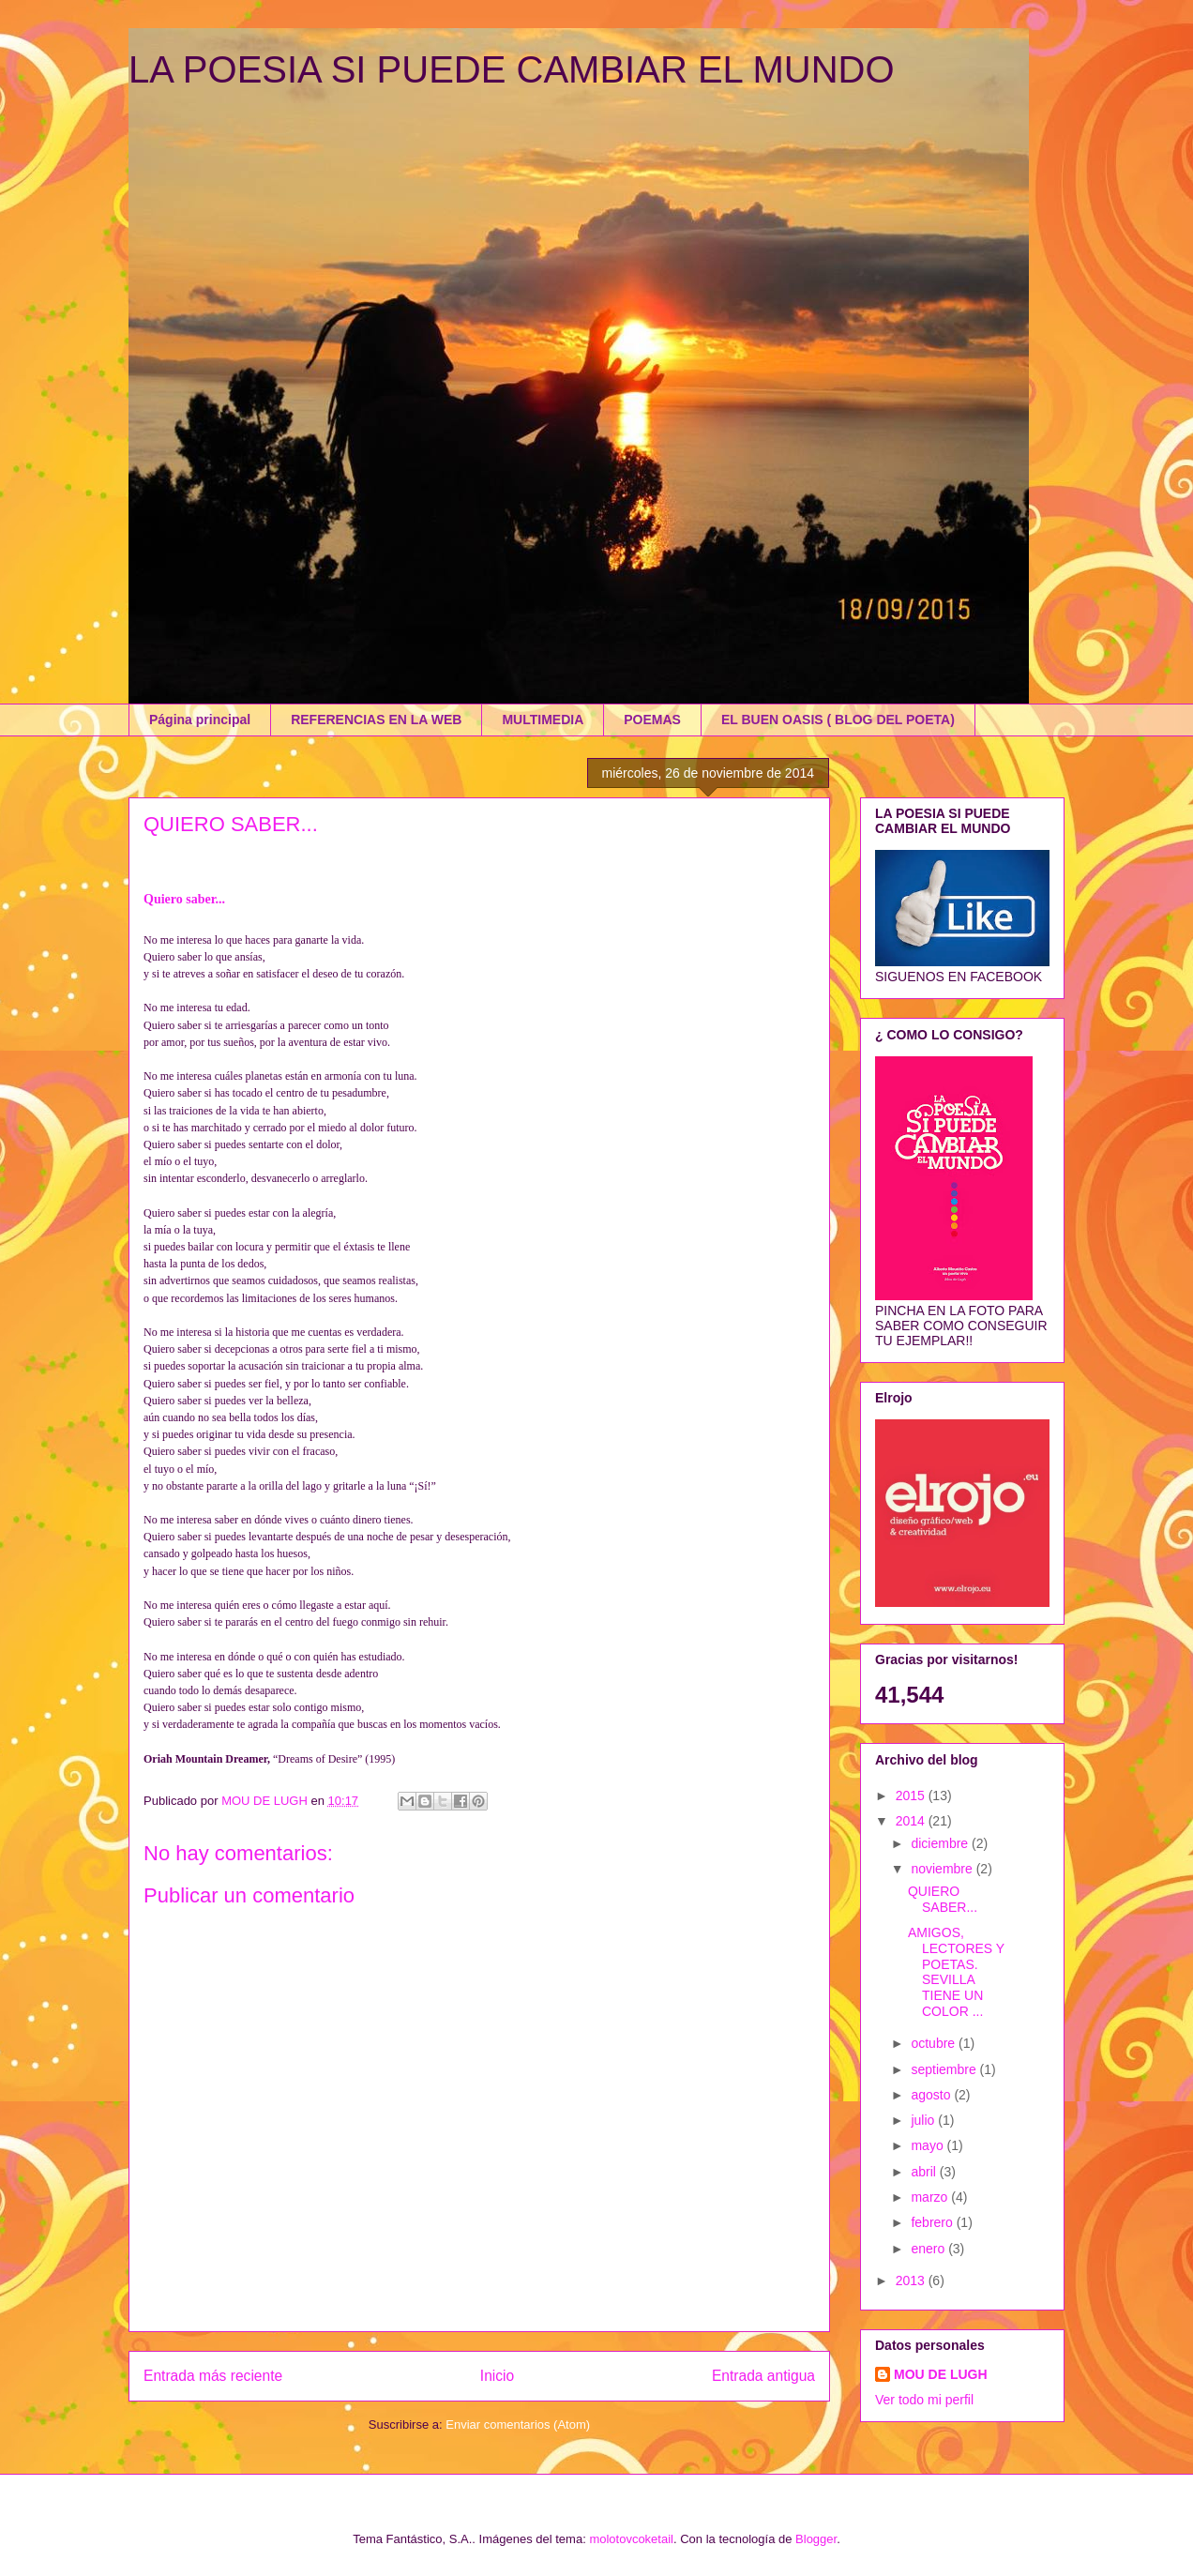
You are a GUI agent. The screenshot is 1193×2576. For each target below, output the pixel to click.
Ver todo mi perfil (924, 2399)
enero (929, 2248)
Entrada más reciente (212, 2376)
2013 (912, 2280)
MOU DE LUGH (941, 2374)
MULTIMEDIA (542, 719)
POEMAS (652, 719)
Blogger (816, 2539)
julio (924, 2120)
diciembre (941, 1843)
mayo (928, 2145)
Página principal (199, 719)
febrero (933, 2222)
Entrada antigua (763, 2376)
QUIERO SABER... (942, 1899)
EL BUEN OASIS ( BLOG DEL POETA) (838, 719)
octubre (935, 2043)
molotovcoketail (631, 2539)
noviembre (943, 1868)
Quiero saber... (184, 899)
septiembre (945, 2069)
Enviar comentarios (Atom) (517, 2424)
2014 (912, 1820)
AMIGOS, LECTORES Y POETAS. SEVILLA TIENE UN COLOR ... (956, 1972)
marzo (931, 2197)
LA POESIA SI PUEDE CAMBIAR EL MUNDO (511, 69)
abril (925, 2171)
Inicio (497, 2376)
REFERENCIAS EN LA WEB (376, 719)
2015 (912, 1795)
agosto (932, 2094)
